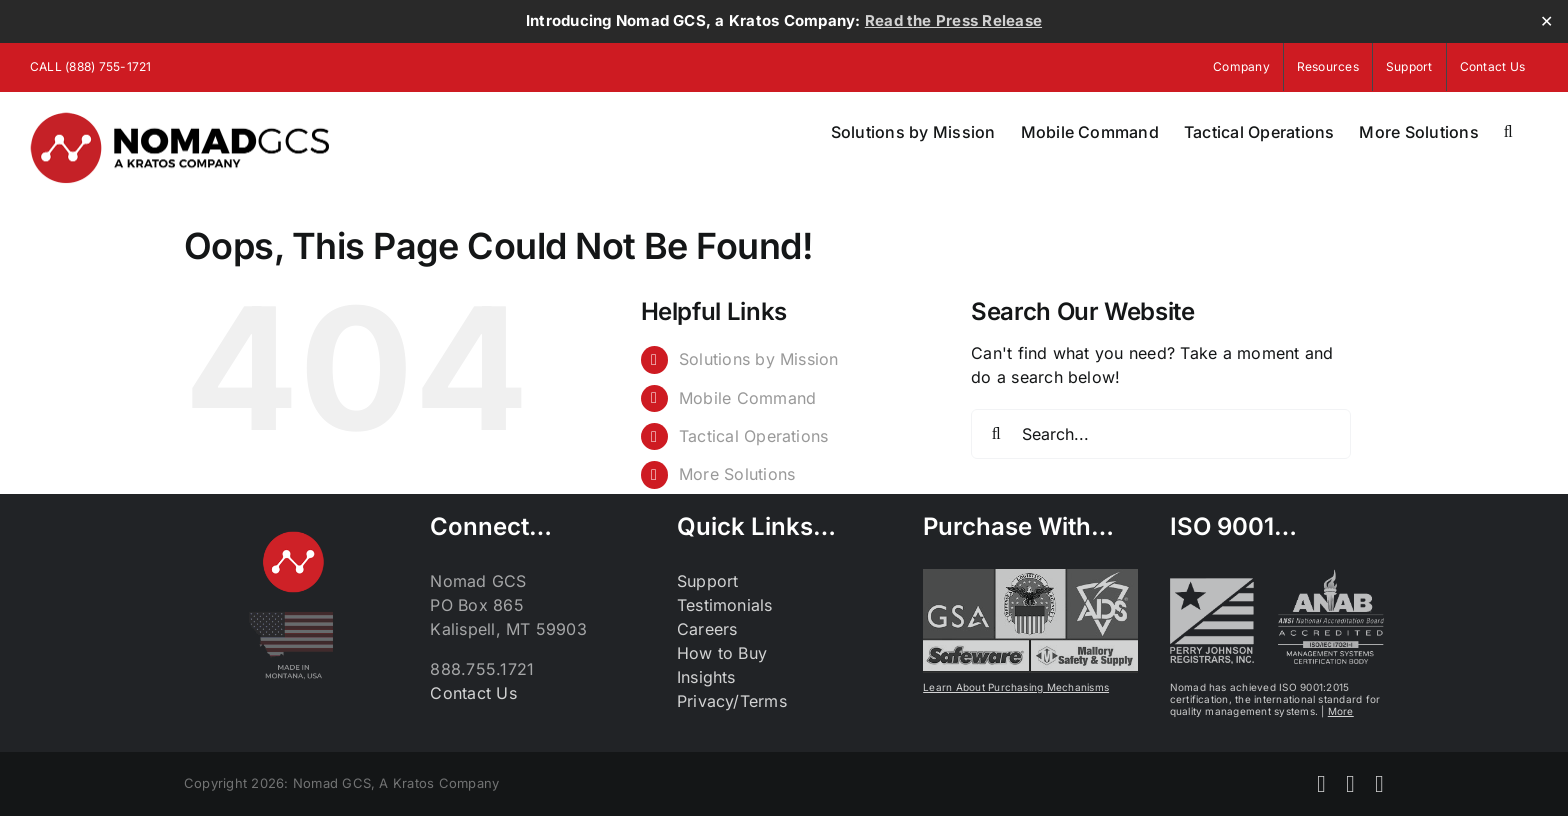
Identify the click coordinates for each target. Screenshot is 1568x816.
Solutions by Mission (759, 359)
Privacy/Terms (732, 701)
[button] (1508, 132)
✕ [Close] (1546, 21)
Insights (706, 677)
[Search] (996, 434)
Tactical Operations (754, 436)
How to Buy (722, 653)
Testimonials (725, 605)
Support (708, 581)
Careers (707, 629)
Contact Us (473, 693)
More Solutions (737, 474)
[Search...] (1161, 434)
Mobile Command (747, 398)
